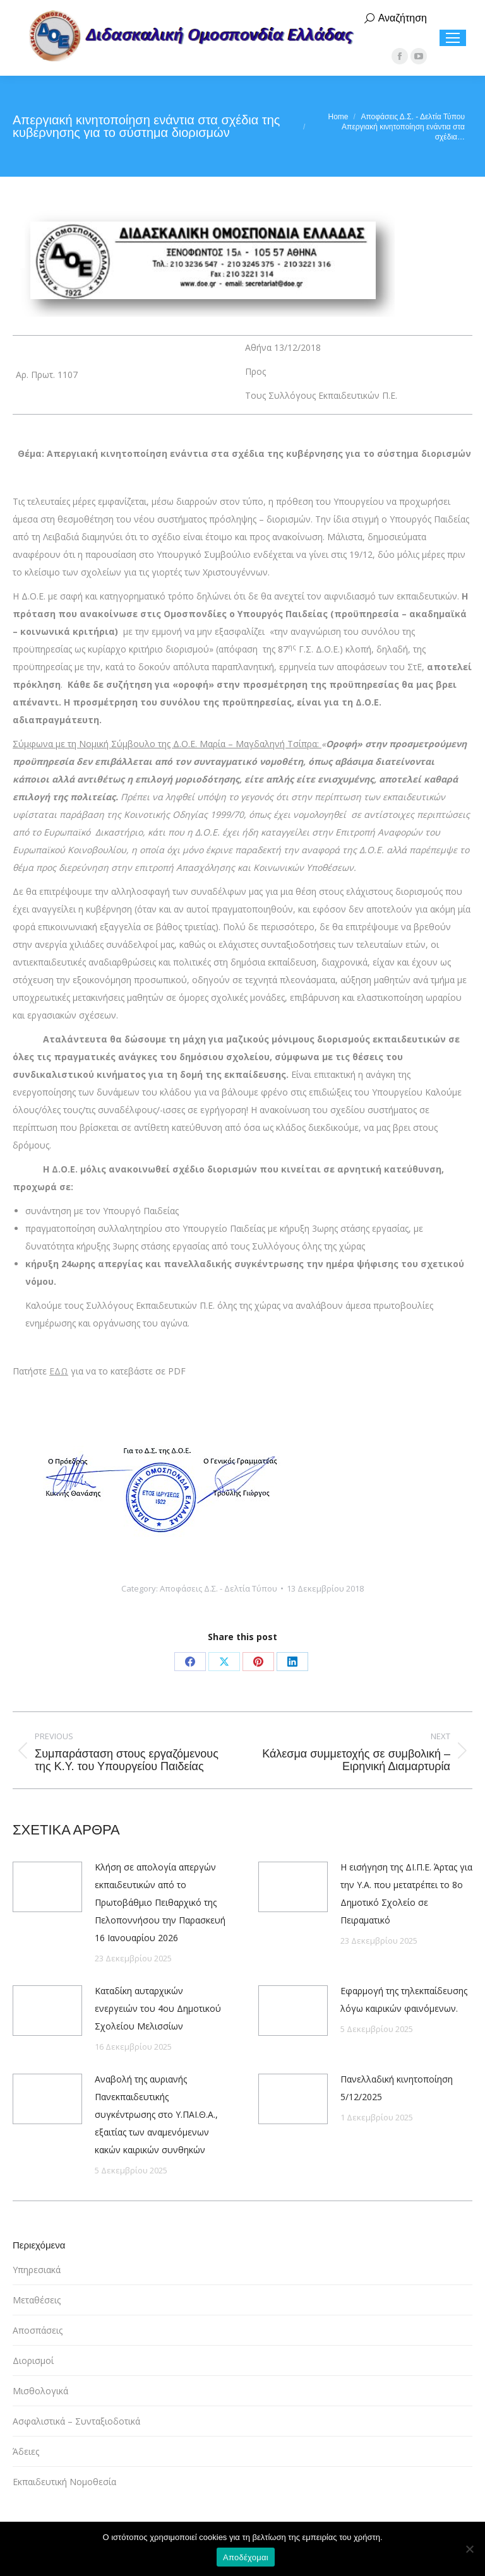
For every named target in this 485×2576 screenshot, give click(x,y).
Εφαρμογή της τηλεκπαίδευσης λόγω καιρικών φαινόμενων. (403, 1999)
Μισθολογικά (40, 2391)
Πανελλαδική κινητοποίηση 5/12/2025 (396, 2088)
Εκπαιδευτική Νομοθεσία (64, 2482)
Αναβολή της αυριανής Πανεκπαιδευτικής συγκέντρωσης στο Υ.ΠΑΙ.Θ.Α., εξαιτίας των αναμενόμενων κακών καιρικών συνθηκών (156, 2114)
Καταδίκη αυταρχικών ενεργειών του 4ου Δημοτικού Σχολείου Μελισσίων (158, 2008)
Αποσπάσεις (38, 2330)
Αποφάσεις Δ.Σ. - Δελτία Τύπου (218, 1588)
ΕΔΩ (58, 1371)
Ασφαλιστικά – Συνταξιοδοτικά (76, 2421)
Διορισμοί (33, 2360)
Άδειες (26, 2451)
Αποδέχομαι (245, 2557)
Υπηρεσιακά (37, 2270)
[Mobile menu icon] (453, 38)
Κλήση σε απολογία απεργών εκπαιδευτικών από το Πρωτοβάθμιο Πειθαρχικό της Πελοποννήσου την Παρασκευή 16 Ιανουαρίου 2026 (160, 1902)
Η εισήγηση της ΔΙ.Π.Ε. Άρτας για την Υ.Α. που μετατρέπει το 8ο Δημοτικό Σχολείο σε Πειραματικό (406, 1893)
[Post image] (47, 1887)
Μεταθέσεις (37, 2300)
